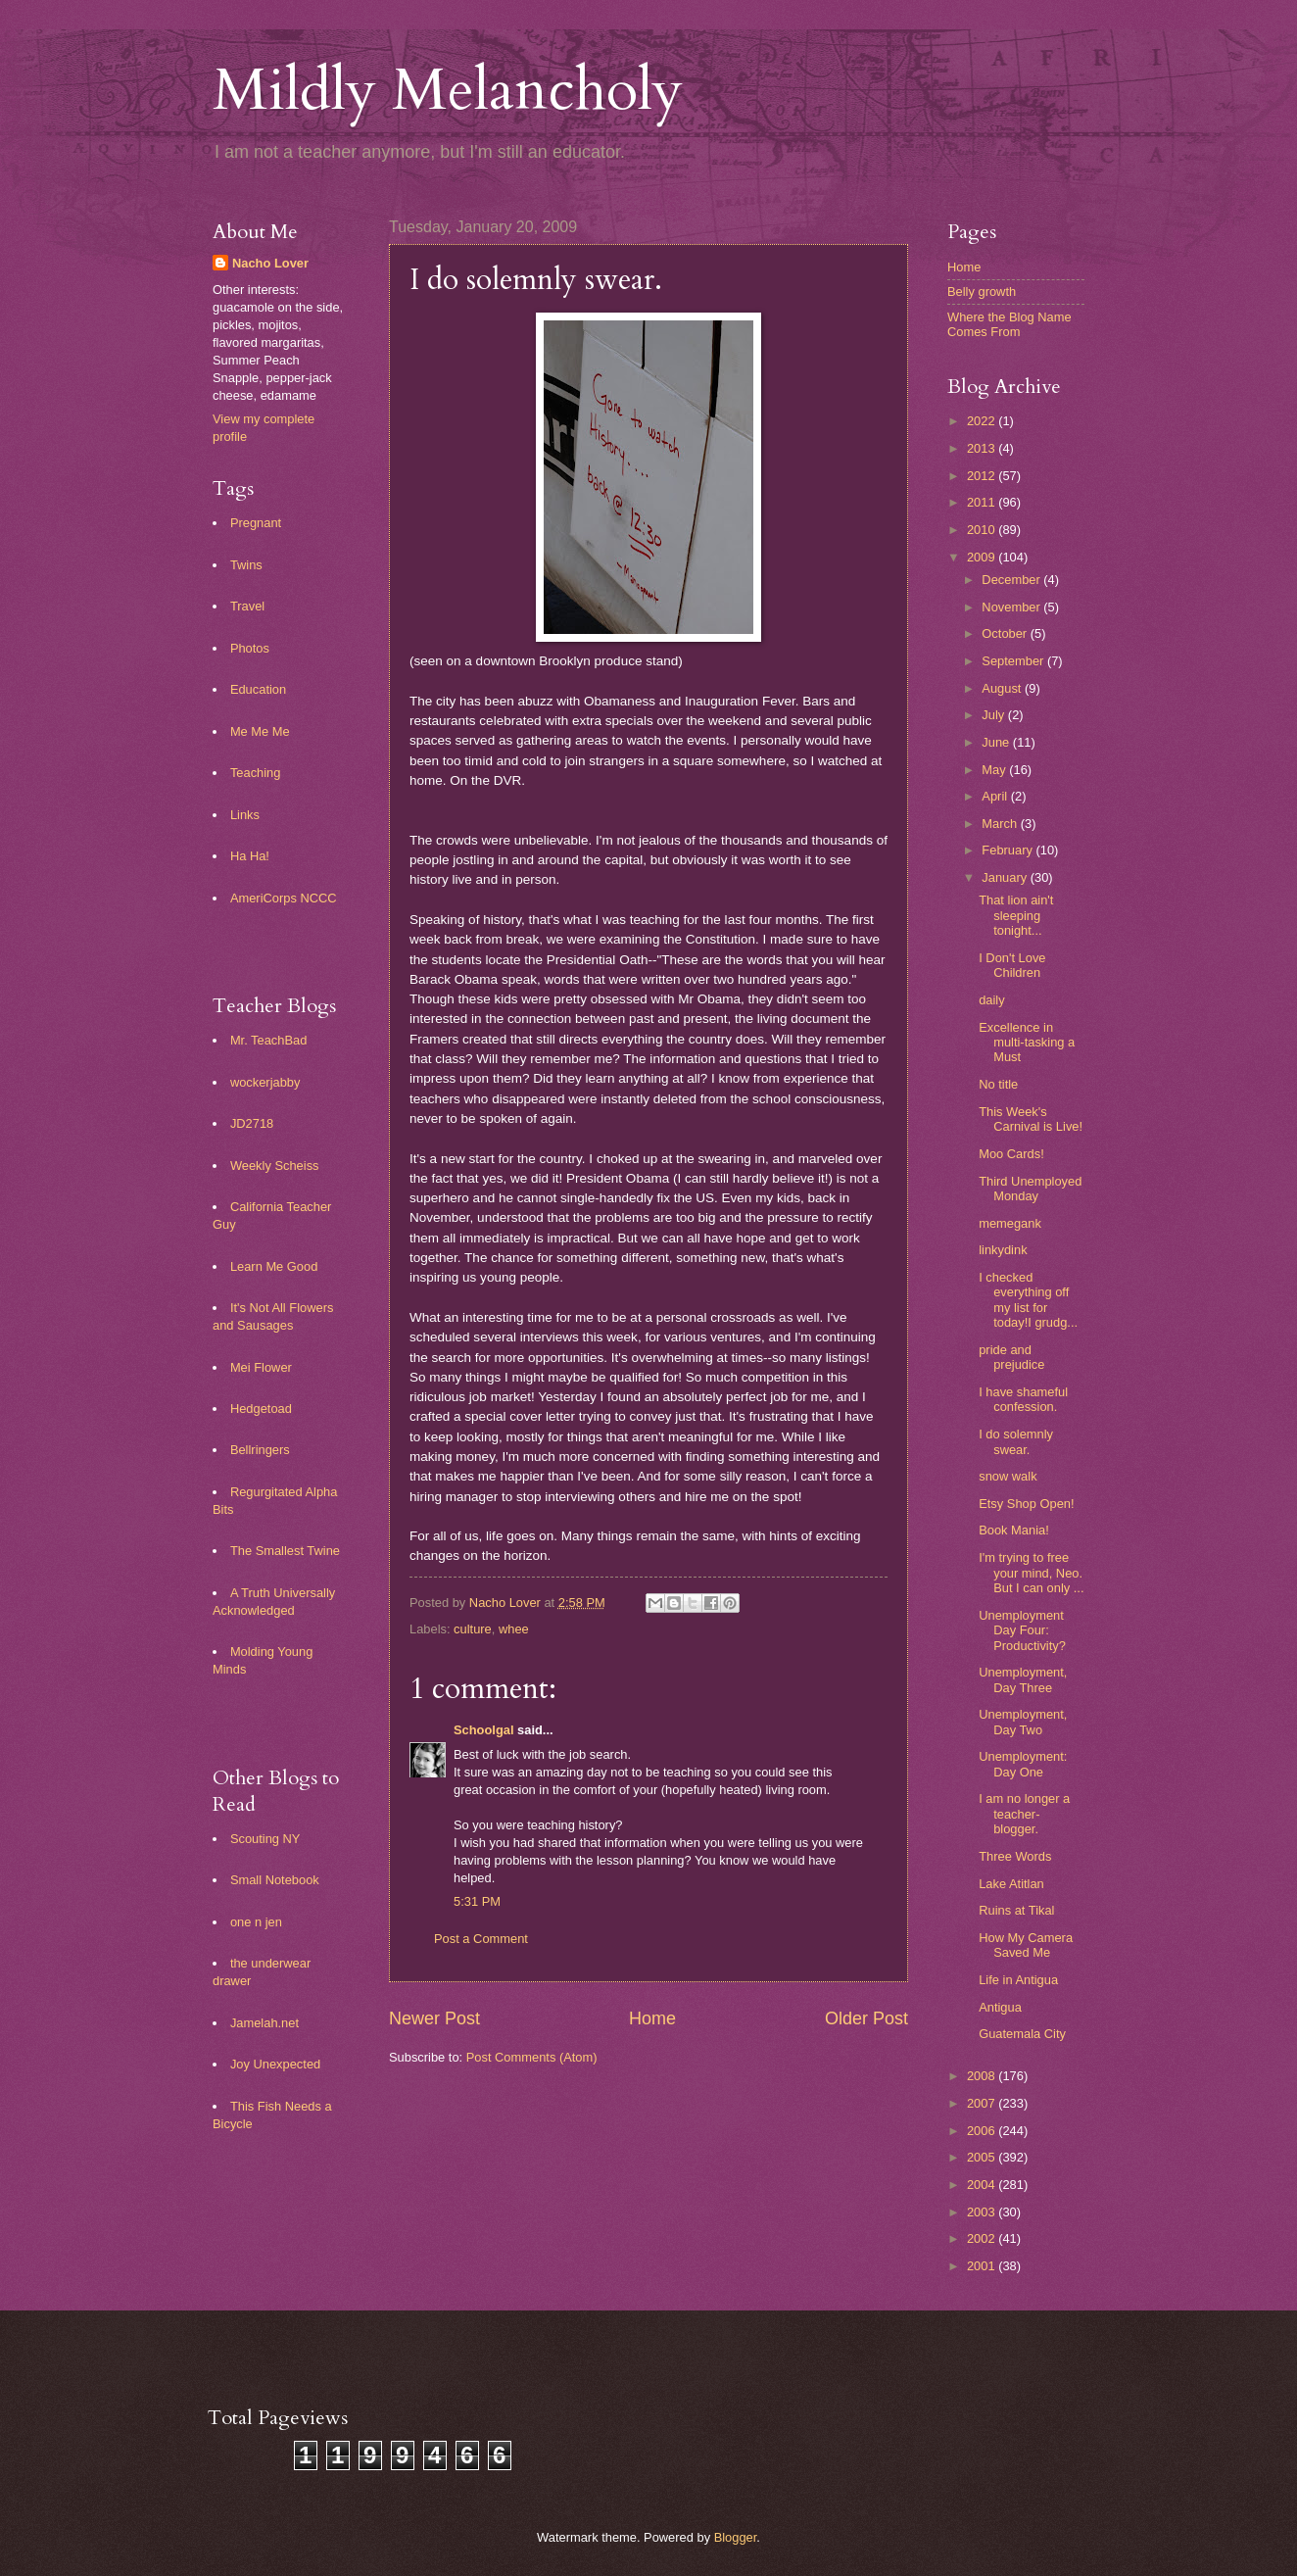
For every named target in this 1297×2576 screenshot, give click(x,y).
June (997, 742)
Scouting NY (265, 1838)
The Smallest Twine (285, 1550)
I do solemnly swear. (1016, 1441)
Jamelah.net (264, 2023)
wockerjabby (265, 1082)
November (1012, 607)
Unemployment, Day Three (1023, 1679)
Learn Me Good (273, 1266)
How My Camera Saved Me (1026, 1945)
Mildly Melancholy (448, 90)
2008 (982, 2075)
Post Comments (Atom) (532, 2057)
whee (514, 1629)
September (1014, 661)
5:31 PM (477, 1901)
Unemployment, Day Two (1023, 1721)
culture (473, 1629)
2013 (982, 448)
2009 (982, 557)
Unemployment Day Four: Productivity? (1022, 1630)
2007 (982, 2103)
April (996, 796)
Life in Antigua (1018, 1979)
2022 (982, 420)
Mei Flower (261, 1367)
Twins (246, 565)
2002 (982, 2238)
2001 (982, 2266)
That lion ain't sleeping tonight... (1016, 915)
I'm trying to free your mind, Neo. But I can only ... (1031, 1572)
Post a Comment (481, 1938)
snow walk (1007, 1476)
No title (998, 1084)
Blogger (735, 2537)
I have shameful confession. (1023, 1399)
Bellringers (260, 1449)
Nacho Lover (270, 263)
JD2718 (251, 1123)
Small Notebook (274, 1879)
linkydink (1003, 1249)
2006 (982, 2130)
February (1008, 850)
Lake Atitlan (1011, 1883)
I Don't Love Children (1012, 965)
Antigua (1000, 2007)
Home (652, 2018)
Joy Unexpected (275, 2064)
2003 (982, 2212)
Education (258, 689)
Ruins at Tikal (1016, 1910)
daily (991, 1000)
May (995, 769)
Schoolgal (484, 1730)
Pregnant (255, 522)
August (1003, 688)
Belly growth (981, 291)
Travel (247, 606)
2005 (982, 2157)
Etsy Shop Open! (1026, 1503)
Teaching (255, 772)
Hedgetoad (261, 1408)
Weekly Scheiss (274, 1165)
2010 (982, 529)
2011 (982, 502)
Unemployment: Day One (1023, 1763)
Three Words (1015, 1856)
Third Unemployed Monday (1030, 1188)
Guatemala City (1022, 2033)
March (1001, 823)
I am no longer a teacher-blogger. (1024, 1813)
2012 (982, 475)
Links (245, 814)
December (1012, 579)
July (994, 714)
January (1006, 877)
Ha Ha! (249, 856)
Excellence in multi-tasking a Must (1027, 1042)
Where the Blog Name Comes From (1009, 324)
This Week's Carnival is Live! (1030, 1119)
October (1006, 633)
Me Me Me (260, 731)
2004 (982, 2184)
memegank (1010, 1223)
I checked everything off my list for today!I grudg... (1028, 1300)
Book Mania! (1014, 1530)
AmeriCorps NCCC (283, 898)
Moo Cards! (1011, 1153)
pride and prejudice (1011, 1357)
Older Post (866, 2018)
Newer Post (434, 2018)
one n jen (256, 1922)
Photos (249, 648)
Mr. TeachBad (269, 1040)
